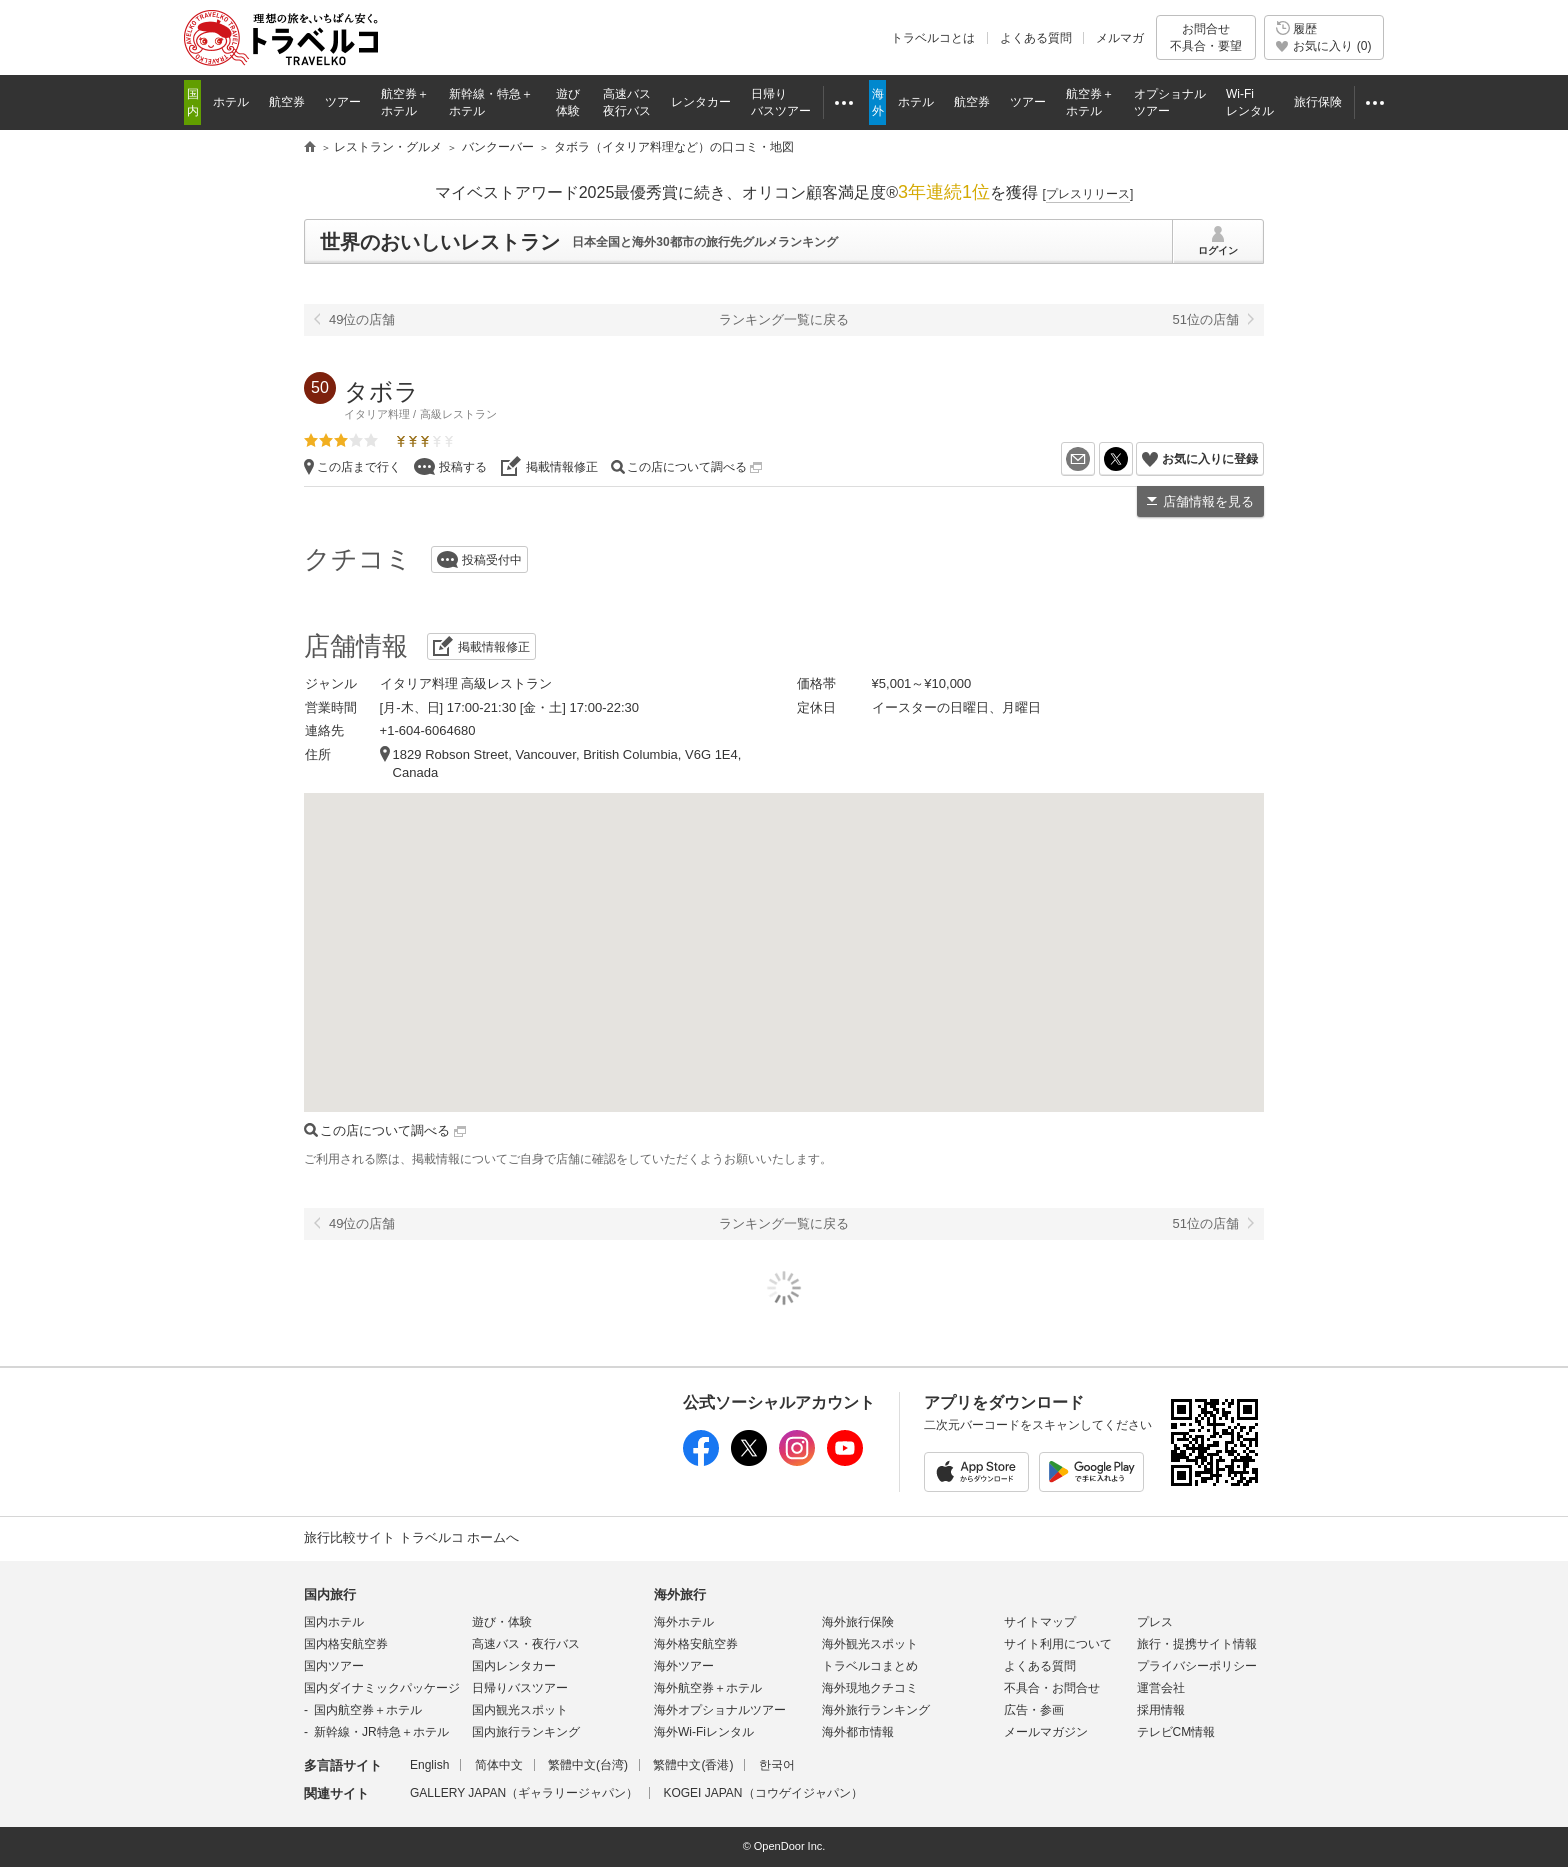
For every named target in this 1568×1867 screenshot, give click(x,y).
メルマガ (1120, 38)
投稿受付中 (492, 560)
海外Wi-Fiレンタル (704, 1732)
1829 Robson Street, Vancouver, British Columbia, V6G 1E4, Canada (567, 763)
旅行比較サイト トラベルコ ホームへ (411, 1537)
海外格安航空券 (696, 1644)
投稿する (463, 467)
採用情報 (1161, 1710)
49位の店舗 (362, 319)
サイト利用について (1058, 1644)
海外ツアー (684, 1666)
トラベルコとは (933, 38)
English (429, 1765)
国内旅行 (330, 1594)
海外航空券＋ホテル (708, 1688)
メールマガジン (1046, 1732)
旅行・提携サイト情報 (1197, 1644)
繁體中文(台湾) (588, 1765)
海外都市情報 (858, 1732)
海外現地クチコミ (870, 1688)
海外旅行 (680, 1594)
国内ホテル (334, 1622)
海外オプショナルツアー (720, 1710)
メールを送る (1094, 459)
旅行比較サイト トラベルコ (310, 148)
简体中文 (499, 1765)
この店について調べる (694, 467)
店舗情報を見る (1208, 501)
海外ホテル (684, 1622)
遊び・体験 (502, 1622)
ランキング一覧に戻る (784, 319)
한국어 (777, 1765)
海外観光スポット (870, 1644)
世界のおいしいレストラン (440, 242)
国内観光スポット (520, 1710)
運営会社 (1161, 1688)
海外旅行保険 (858, 1622)
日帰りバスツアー (520, 1688)
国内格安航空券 (346, 1644)
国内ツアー (334, 1666)
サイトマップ (1040, 1622)
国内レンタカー (514, 1666)
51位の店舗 (1206, 319)
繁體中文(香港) (693, 1765)
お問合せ (1206, 37)
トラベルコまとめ (870, 1666)
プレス (1155, 1622)
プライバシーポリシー (1197, 1666)
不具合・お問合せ (1052, 1688)
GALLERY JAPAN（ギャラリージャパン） (524, 1793)
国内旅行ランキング (526, 1732)
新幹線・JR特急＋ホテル (381, 1732)
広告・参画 (1034, 1710)
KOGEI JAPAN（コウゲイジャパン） (762, 1793)
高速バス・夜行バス (526, 1644)
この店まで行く (359, 467)
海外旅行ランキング (876, 1710)
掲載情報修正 (562, 467)
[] (1088, 194)
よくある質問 (1036, 38)
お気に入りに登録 (1210, 459)
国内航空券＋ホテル (368, 1710)
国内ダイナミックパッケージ (382, 1688)
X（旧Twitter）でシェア (1132, 459)
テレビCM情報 (1176, 1732)
